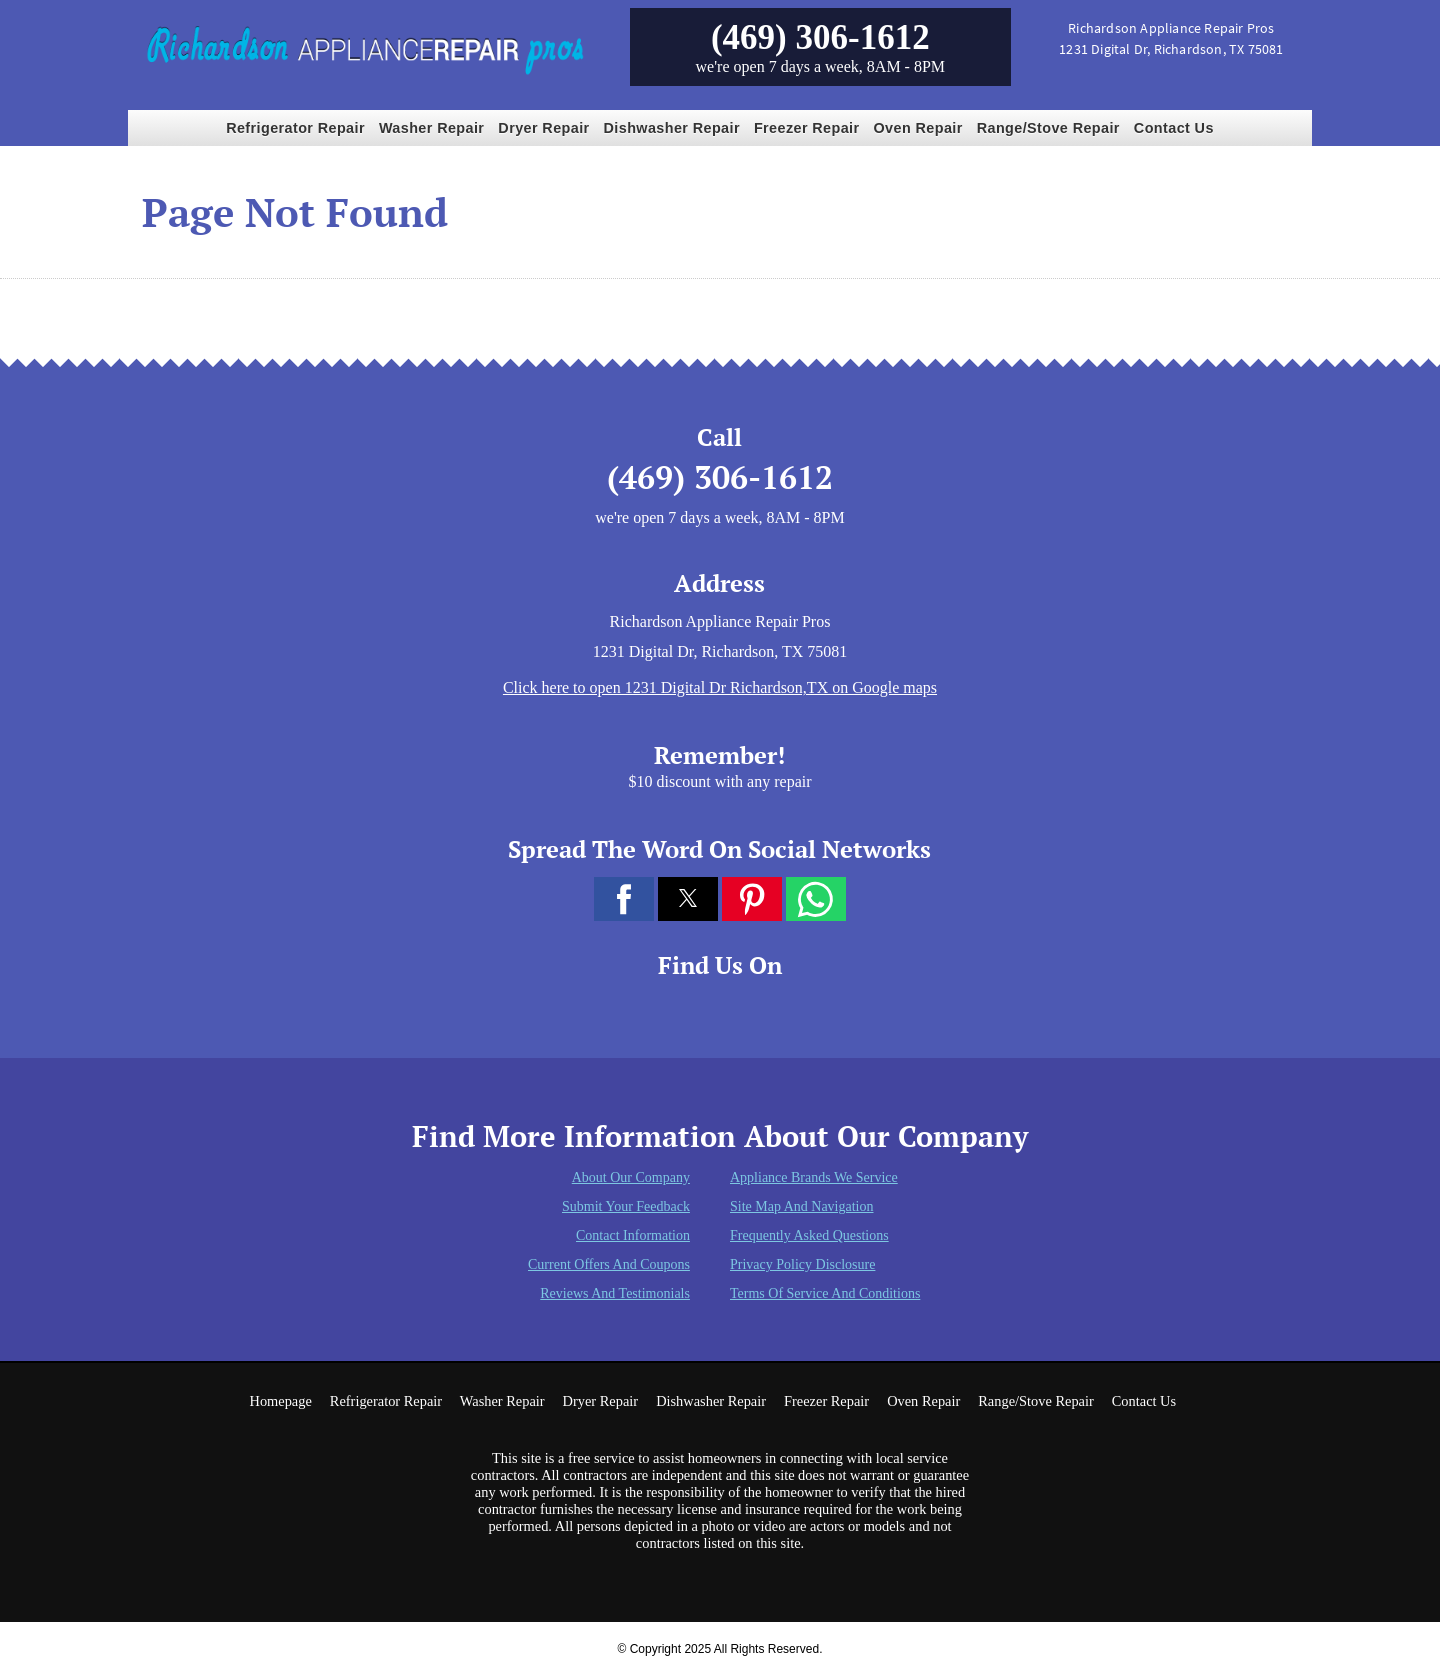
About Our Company (631, 1177)
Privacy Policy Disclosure (802, 1264)
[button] (624, 899)
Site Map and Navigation (802, 1206)
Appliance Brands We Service (814, 1177)
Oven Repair (918, 128)
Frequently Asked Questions (809, 1235)
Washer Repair (431, 128)
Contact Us (1174, 128)
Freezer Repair (807, 128)
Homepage (280, 1401)
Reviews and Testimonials (615, 1293)
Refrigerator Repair (295, 128)
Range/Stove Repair (1048, 128)
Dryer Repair (543, 128)
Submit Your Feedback (626, 1206)
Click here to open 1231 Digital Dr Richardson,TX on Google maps (720, 687)
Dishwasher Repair (672, 128)
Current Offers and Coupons (609, 1264)
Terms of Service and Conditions (825, 1293)
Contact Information (633, 1235)
